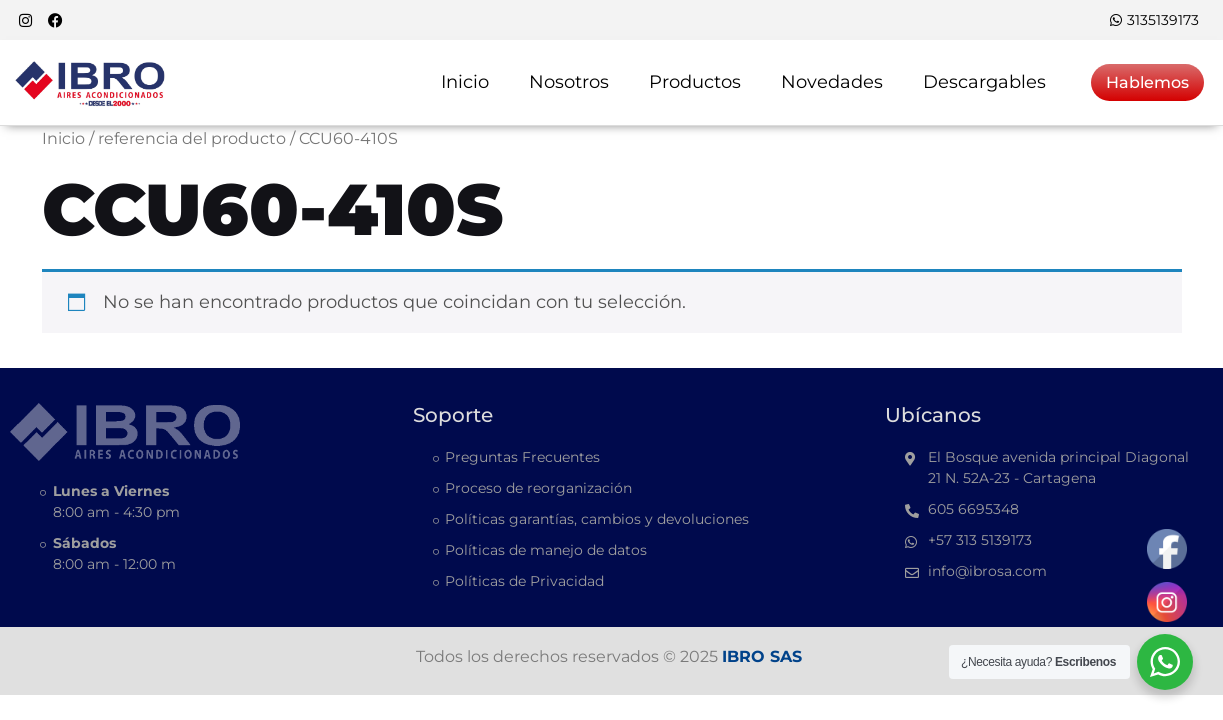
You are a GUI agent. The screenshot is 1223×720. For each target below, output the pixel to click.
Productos (695, 81)
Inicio (465, 81)
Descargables (984, 81)
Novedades (832, 81)
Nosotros (569, 81)
